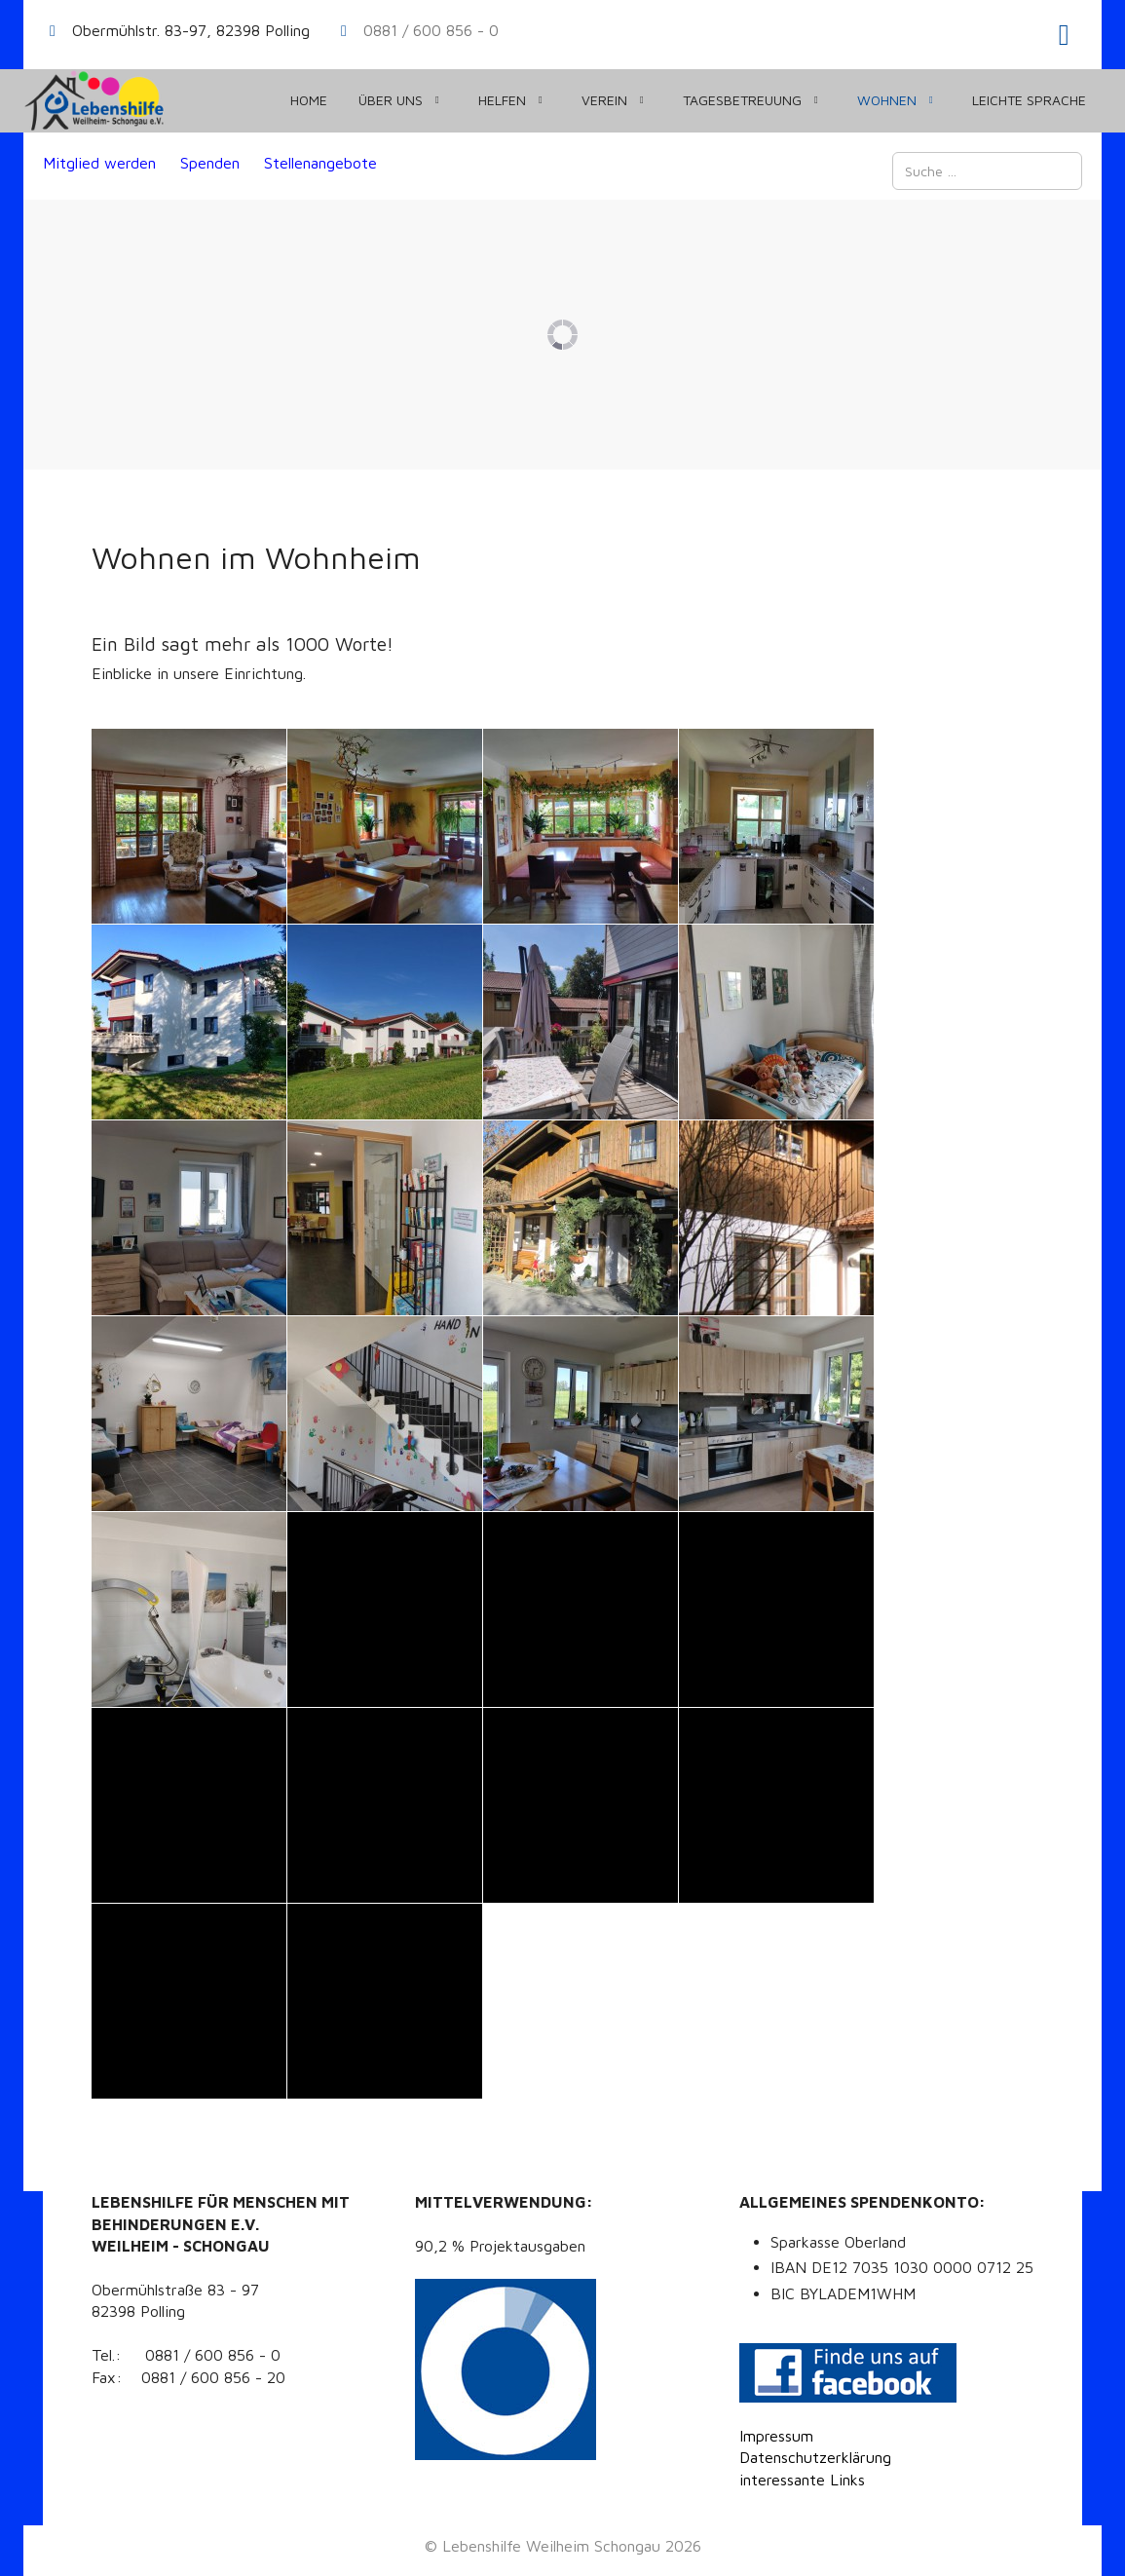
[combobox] (987, 171)
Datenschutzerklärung (815, 2457)
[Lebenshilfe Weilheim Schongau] (94, 101)
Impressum (776, 2435)
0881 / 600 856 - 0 (431, 30)
